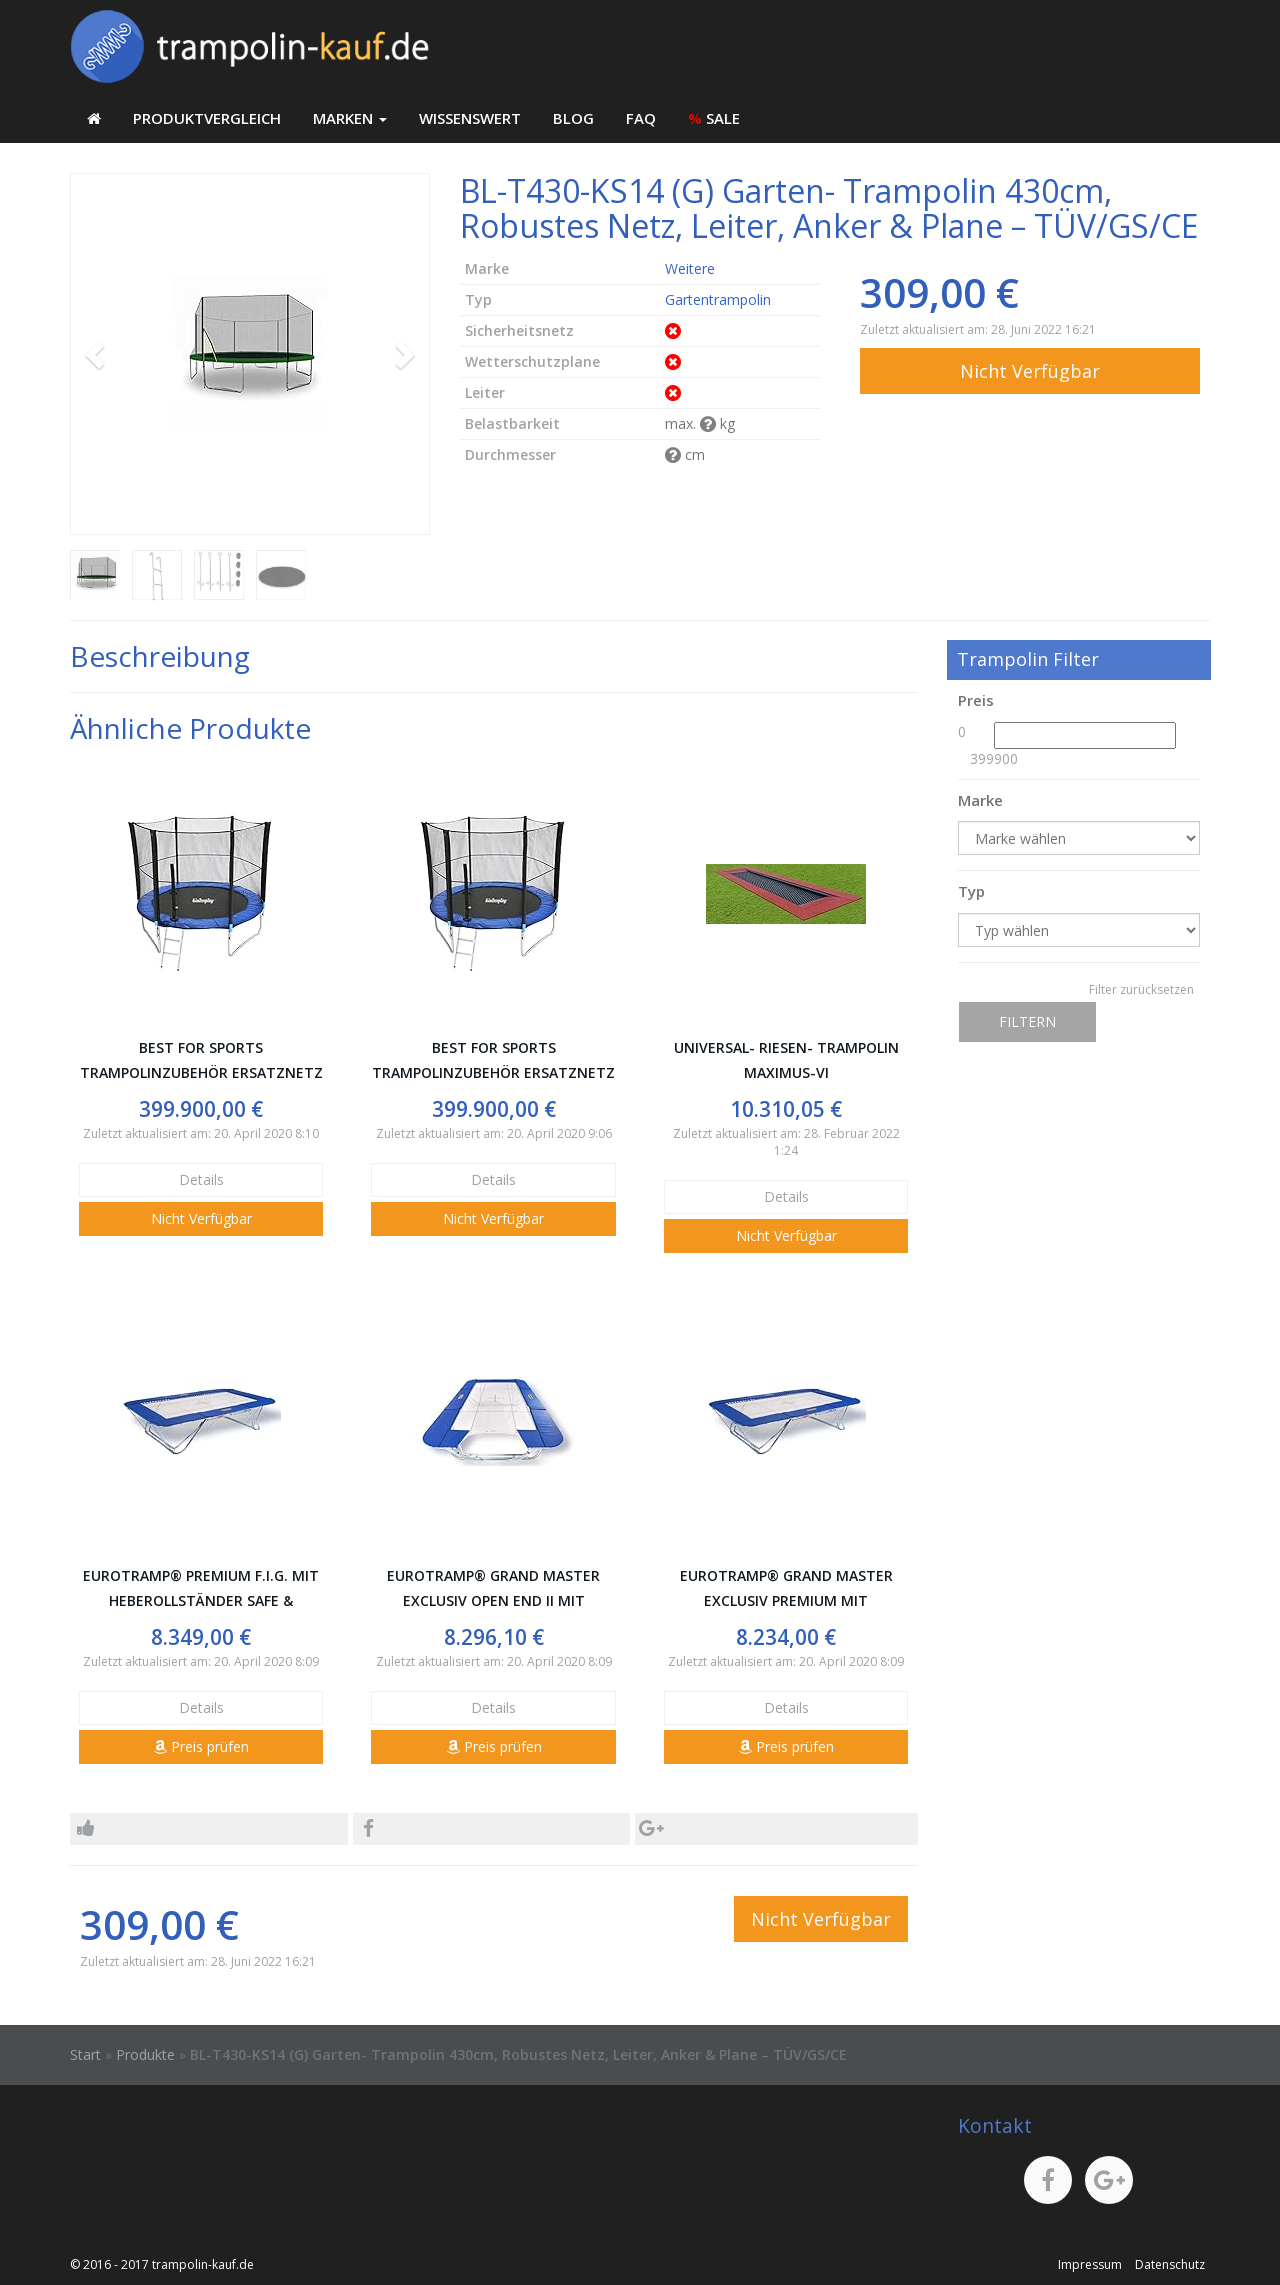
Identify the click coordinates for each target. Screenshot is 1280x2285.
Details (201, 1179)
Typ (971, 891)
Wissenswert (470, 118)
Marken (350, 118)
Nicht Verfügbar (1030, 371)
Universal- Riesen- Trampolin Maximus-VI (786, 1060)
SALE (714, 118)
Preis (976, 700)
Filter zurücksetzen (1141, 989)
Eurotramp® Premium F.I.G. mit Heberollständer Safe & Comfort (201, 1589)
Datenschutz (1170, 2264)
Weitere (690, 268)
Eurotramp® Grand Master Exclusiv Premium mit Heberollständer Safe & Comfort (786, 1589)
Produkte (145, 2054)
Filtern (1027, 1021)
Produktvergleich (207, 118)
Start (85, 2054)
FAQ (641, 118)
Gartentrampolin (718, 299)
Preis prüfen (201, 1746)
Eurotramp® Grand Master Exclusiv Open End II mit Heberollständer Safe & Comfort (493, 1589)
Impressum (1090, 2264)
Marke (980, 800)
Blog (573, 118)
